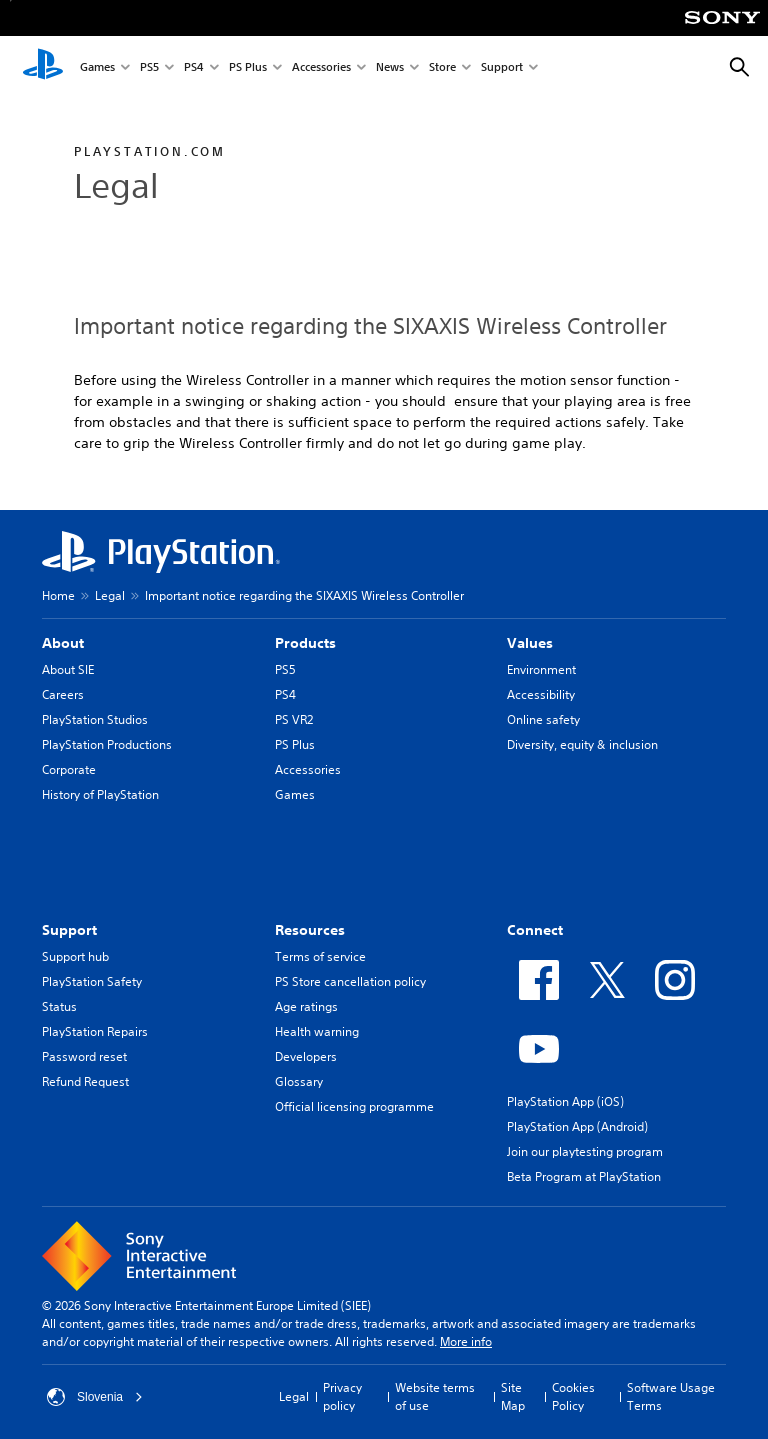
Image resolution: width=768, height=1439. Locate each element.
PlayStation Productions (107, 744)
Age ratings (306, 1006)
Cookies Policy (573, 1396)
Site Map (513, 1396)
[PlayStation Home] (43, 68)
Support (502, 68)
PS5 (149, 68)
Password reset (84, 1056)
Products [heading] (305, 643)
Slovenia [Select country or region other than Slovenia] (95, 1397)
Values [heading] (530, 643)
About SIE (68, 669)
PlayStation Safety (92, 981)
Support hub (75, 956)
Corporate (69, 769)
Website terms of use (435, 1396)
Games (97, 68)
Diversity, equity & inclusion (582, 744)
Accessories (321, 68)
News (390, 68)
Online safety (543, 719)
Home (58, 595)
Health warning (317, 1031)
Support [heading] (69, 930)
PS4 (194, 68)
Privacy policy (342, 1396)
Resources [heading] (310, 930)
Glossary (299, 1081)
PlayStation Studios (95, 719)
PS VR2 (294, 719)
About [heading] (63, 643)
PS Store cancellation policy (350, 981)
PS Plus (248, 68)
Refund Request (85, 1081)
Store (442, 68)
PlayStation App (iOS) (565, 1101)
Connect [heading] (535, 930)
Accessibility (541, 694)
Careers (63, 694)
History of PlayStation (100, 794)
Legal (110, 595)
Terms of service (320, 956)
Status (59, 1006)
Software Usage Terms (671, 1396)
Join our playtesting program (585, 1151)
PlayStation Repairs (95, 1031)
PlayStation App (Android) (577, 1126)
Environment (541, 669)
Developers (306, 1056)
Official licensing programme (354, 1106)
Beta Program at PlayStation (584, 1176)
